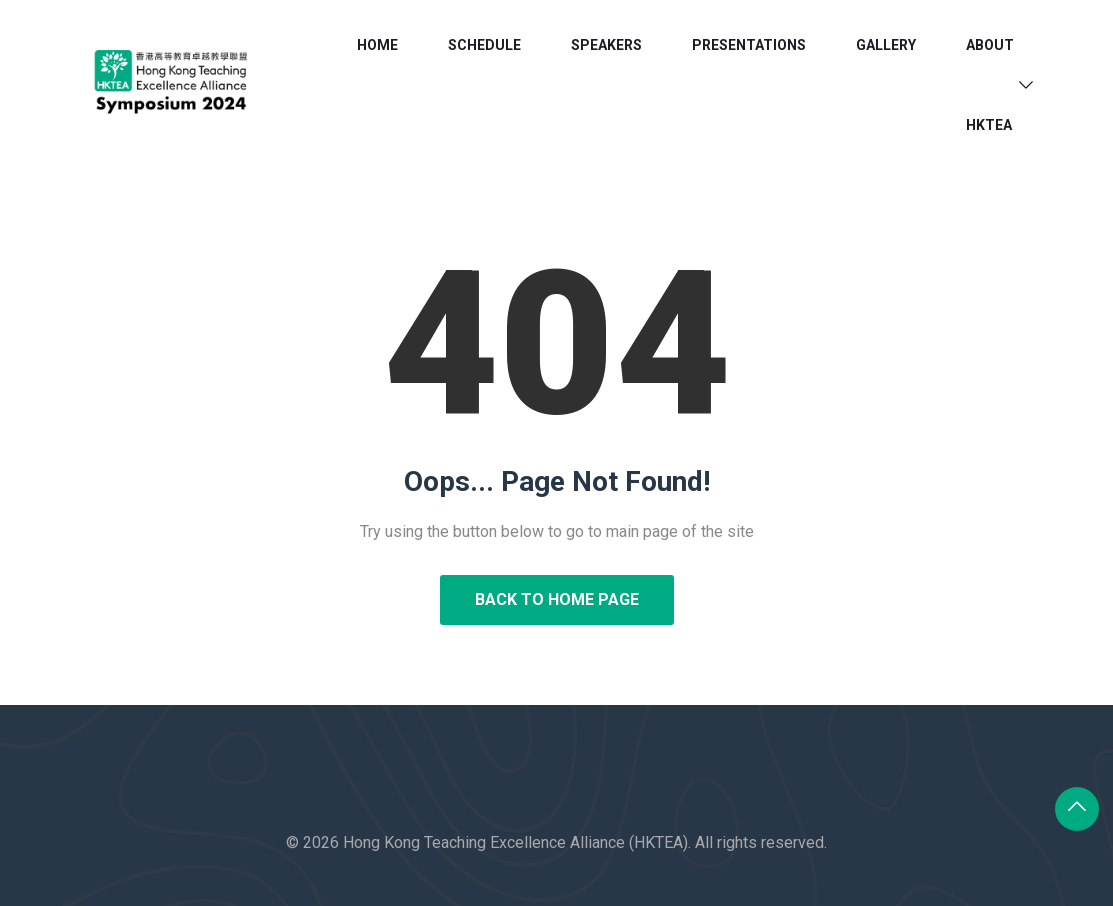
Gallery (886, 45)
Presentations (749, 45)
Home (377, 45)
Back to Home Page (557, 599)
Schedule (484, 45)
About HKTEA (990, 85)
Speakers (606, 45)
